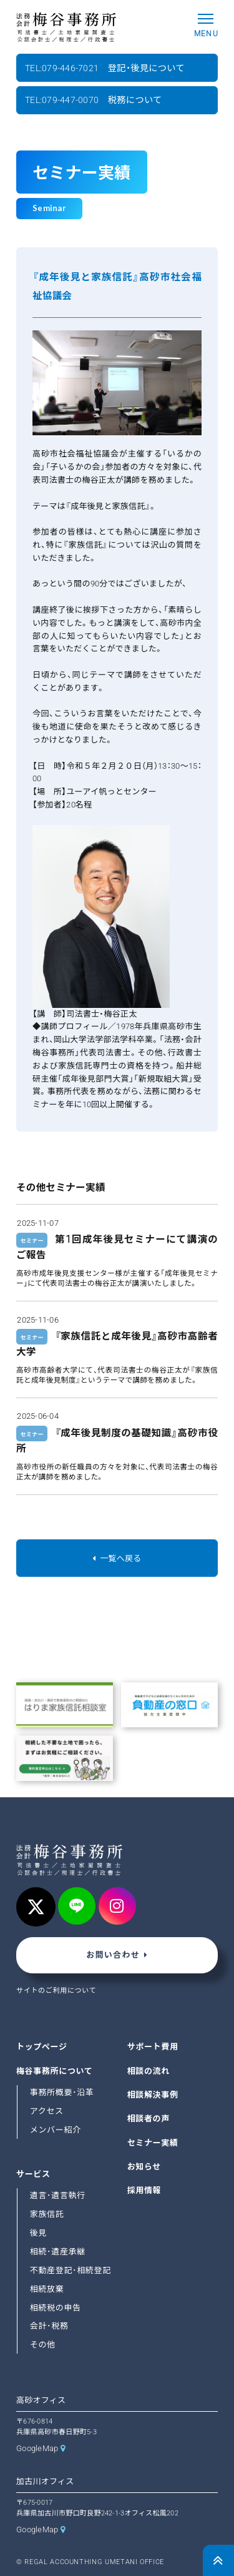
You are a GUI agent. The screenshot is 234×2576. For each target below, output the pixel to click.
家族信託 (47, 2214)
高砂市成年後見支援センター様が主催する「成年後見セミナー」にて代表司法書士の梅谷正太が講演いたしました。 (117, 1278)
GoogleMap (37, 2448)
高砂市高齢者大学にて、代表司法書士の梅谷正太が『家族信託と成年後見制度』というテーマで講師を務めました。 (117, 1375)
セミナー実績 (152, 2143)
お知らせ (144, 2166)
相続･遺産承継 (57, 2251)
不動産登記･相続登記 (70, 2270)
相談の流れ (148, 2071)
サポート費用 (152, 2047)
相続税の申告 (55, 2307)
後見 (38, 2233)
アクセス (47, 2111)
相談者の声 (148, 2119)
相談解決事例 (152, 2095)
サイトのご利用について (56, 1990)
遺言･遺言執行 (57, 2195)
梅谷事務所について (54, 2071)
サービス (33, 2174)
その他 (43, 2345)
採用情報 (144, 2191)
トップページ (41, 2047)
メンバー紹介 (55, 2129)
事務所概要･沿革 (62, 2092)
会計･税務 (49, 2326)
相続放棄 (47, 2289)
